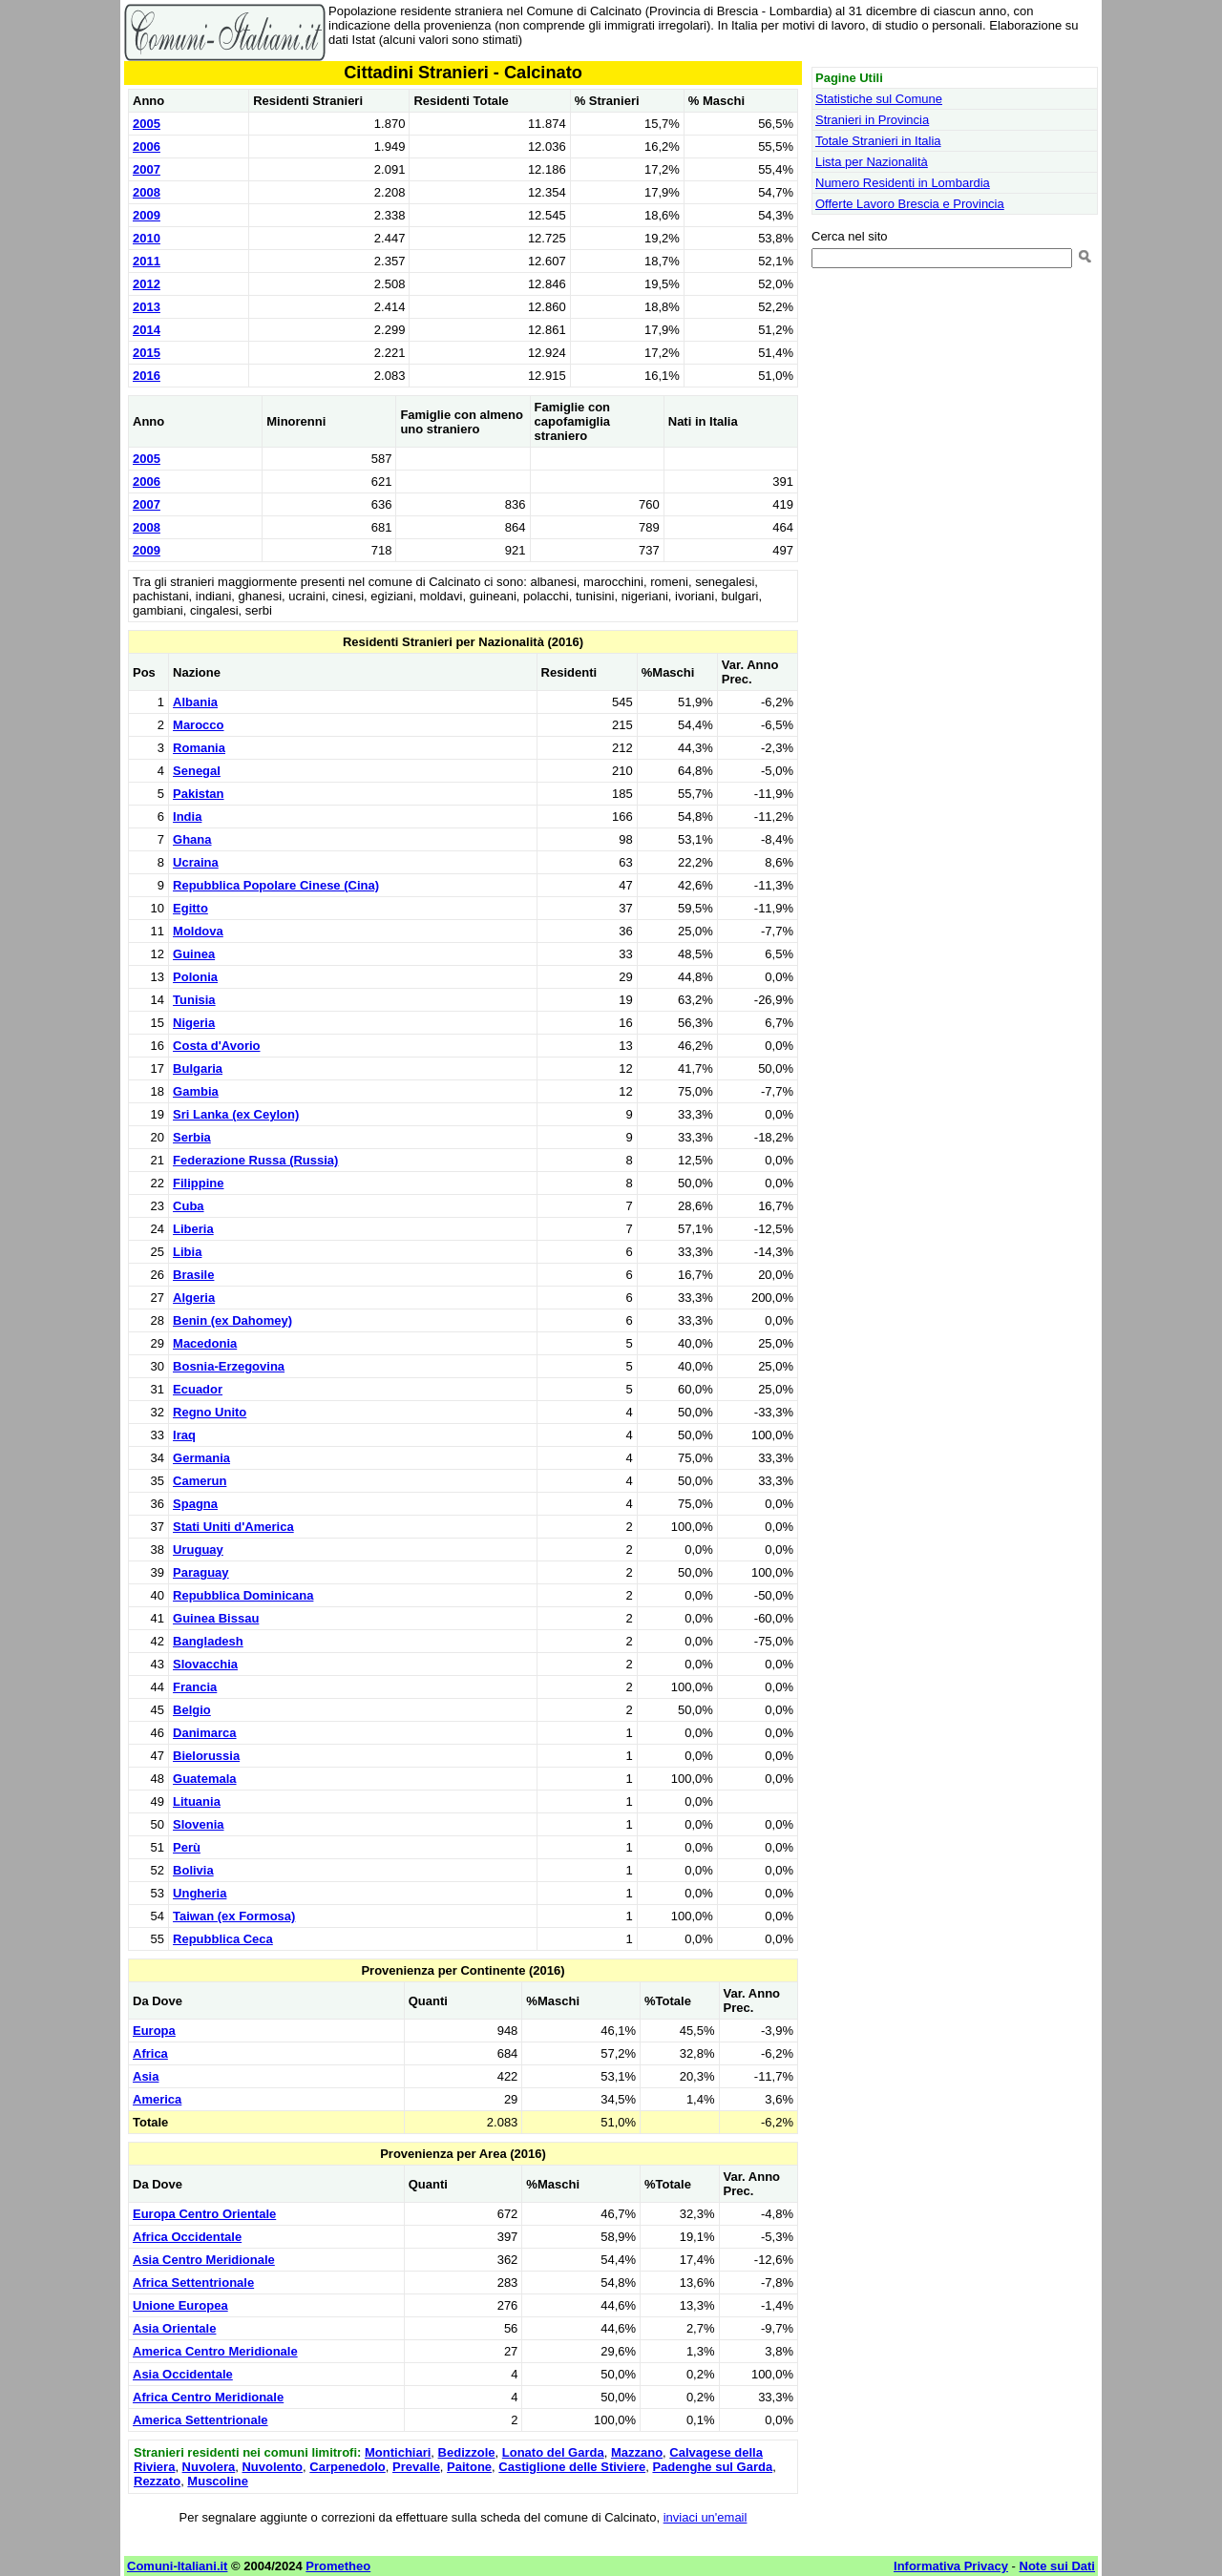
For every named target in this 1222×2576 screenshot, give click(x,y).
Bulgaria (197, 1068)
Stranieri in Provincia (872, 120)
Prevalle (416, 2467)
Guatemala (204, 1778)
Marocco (198, 725)
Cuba (188, 1206)
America (157, 2099)
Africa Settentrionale (193, 2282)
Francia (195, 1687)
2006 (146, 146)
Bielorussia (206, 1756)
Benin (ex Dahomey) (232, 1320)
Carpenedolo (347, 2467)
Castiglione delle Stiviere (571, 2467)
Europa (154, 2030)
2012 (146, 284)
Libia (187, 1252)
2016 (146, 375)
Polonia (195, 977)
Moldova (198, 931)
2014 (146, 330)
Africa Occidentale (187, 2237)
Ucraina (196, 862)
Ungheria (199, 1893)
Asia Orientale (174, 2328)
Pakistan (198, 793)
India (187, 816)
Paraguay (201, 1572)
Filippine (198, 1183)
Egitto (190, 908)
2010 (146, 238)
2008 (146, 192)
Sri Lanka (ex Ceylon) (236, 1114)
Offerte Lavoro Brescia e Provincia (909, 204)
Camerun (199, 1481)
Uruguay (198, 1549)
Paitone (469, 2467)
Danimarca (204, 1733)
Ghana (192, 839)
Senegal (197, 771)
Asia (145, 2076)
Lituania (197, 1801)
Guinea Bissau (216, 1618)
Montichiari (398, 2452)
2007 (146, 169)
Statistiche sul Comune (878, 99)
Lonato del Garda (553, 2452)
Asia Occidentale (183, 2374)
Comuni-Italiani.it (177, 2566)
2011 (146, 261)
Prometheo (338, 2566)
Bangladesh (208, 1641)
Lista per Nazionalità (871, 162)
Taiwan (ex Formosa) (234, 1916)
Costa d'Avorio (216, 1045)
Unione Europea (180, 2305)
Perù (186, 1847)
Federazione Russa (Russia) (255, 1160)
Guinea (194, 954)
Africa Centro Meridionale (208, 2397)
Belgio (192, 1710)
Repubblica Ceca (223, 1939)
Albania (195, 702)
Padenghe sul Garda (712, 2467)
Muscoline (217, 2481)
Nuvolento (272, 2467)
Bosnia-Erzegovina (228, 1366)
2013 (146, 307)
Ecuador (197, 1389)
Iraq (184, 1435)
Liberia (193, 1229)
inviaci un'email (706, 2517)
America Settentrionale (200, 2420)
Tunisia (194, 1000)
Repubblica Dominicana (243, 1595)
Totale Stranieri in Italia (878, 141)
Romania (199, 748)
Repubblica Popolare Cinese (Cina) (276, 885)
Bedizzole (466, 2452)
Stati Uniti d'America (233, 1526)
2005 (146, 123)
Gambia (196, 1091)
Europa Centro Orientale (204, 2214)
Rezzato (157, 2481)
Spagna (195, 1504)
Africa (150, 2053)
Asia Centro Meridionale (204, 2259)
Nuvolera (209, 2467)
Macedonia (205, 1343)
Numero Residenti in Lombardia (902, 183)
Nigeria (194, 1023)
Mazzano (637, 2452)
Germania (201, 1458)
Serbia (192, 1137)
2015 (146, 353)
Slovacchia (205, 1664)
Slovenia (198, 1824)
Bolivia (193, 1870)
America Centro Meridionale (215, 2351)
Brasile (193, 1274)
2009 (146, 215)
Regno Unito (209, 1412)
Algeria (194, 1297)
